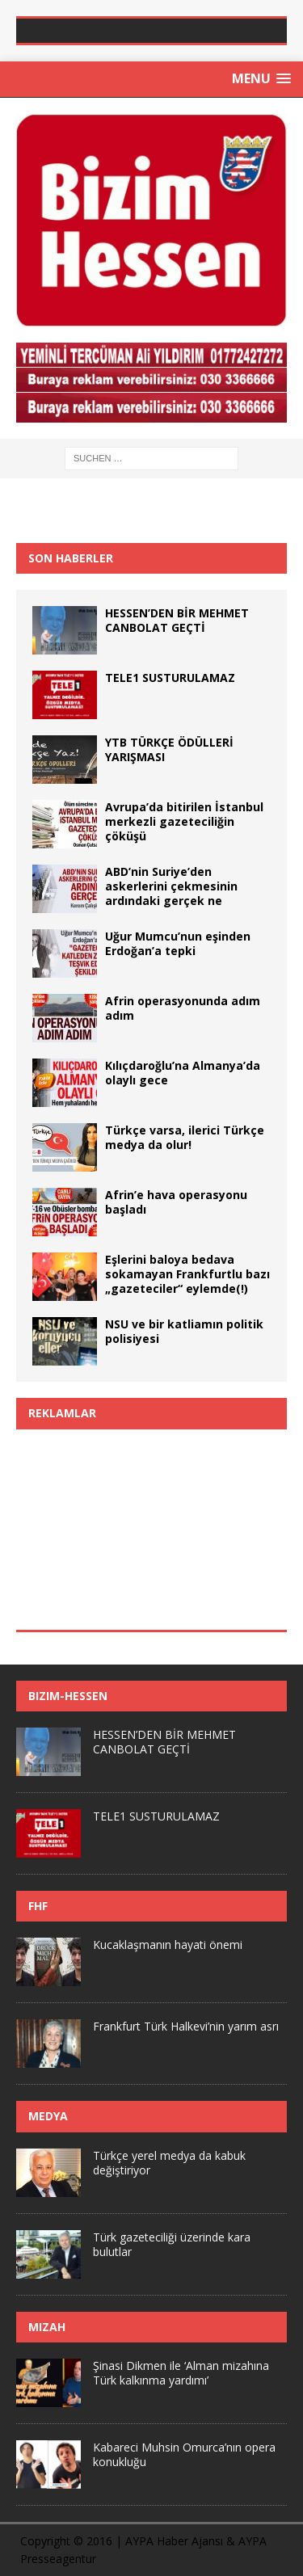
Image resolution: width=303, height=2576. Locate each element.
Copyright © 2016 (66, 2541)
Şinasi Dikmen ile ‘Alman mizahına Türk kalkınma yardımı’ (181, 2373)
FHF (38, 1905)
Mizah (46, 2326)
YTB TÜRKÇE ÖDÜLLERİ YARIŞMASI (169, 749)
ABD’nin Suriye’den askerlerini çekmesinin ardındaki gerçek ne (171, 886)
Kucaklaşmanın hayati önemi (167, 1944)
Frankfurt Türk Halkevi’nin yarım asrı (186, 2026)
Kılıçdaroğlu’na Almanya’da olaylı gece (182, 1073)
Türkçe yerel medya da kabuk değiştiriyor (169, 2163)
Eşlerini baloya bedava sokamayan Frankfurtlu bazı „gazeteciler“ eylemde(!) (187, 1274)
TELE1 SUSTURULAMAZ (170, 677)
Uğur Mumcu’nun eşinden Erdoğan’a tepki (177, 943)
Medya (48, 2116)
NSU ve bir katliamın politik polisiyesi (184, 1331)
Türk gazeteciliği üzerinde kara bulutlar (171, 2244)
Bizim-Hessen (67, 1695)
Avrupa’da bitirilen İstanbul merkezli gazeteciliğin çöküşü (184, 821)
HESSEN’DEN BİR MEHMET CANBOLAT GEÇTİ (177, 620)
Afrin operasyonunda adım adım (182, 1008)
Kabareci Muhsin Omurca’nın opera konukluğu (184, 2454)
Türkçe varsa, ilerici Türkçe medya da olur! (184, 1137)
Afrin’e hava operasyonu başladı (176, 1202)
